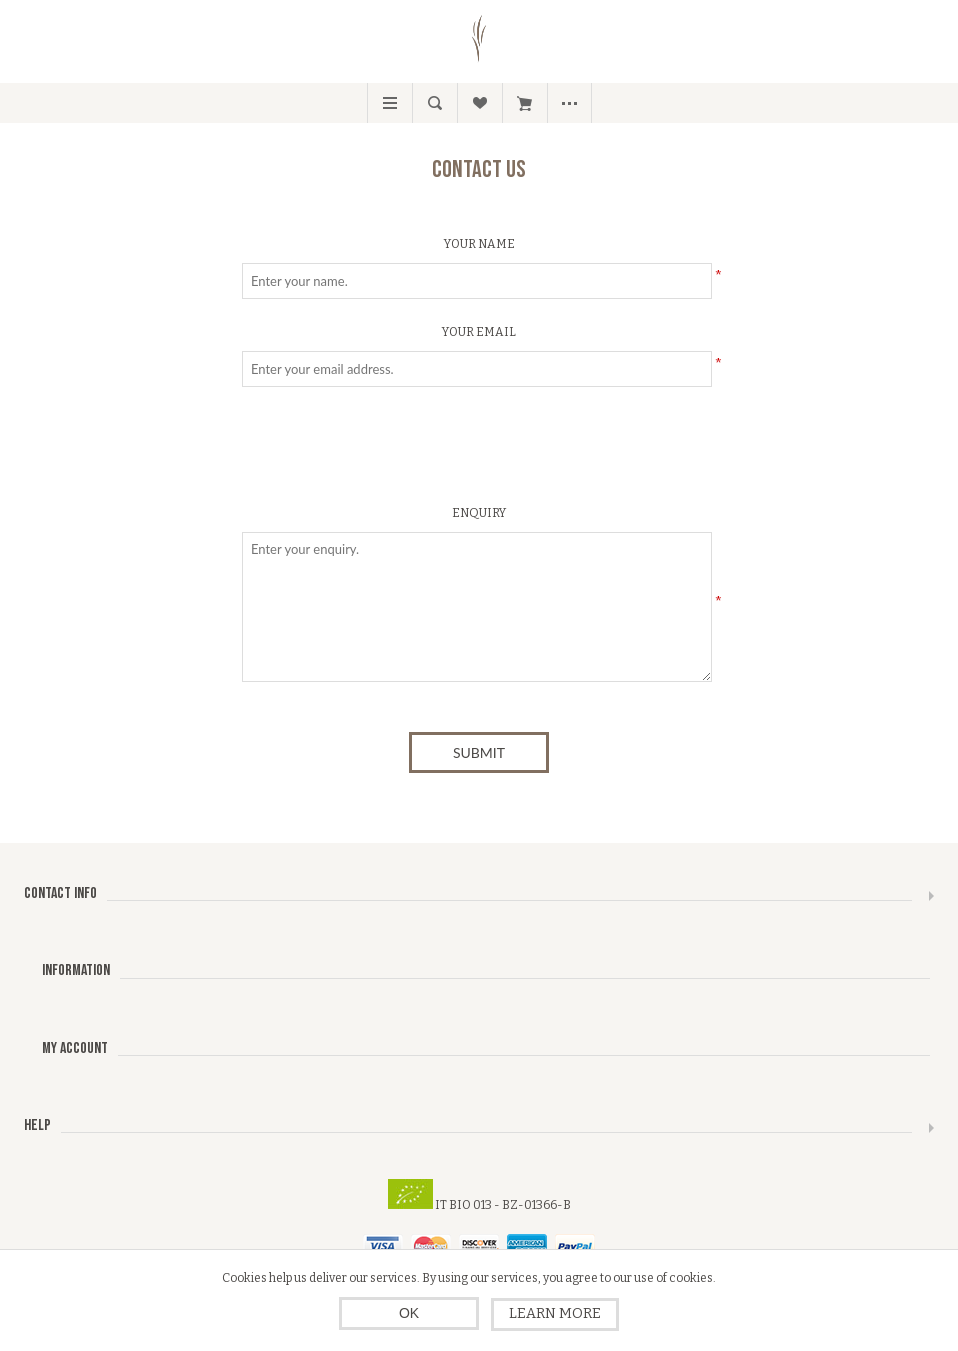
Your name (479, 244)
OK (409, 1313)
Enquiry (479, 513)
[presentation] (479, 451)
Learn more (555, 1313)
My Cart (524, 103)
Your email (479, 332)
